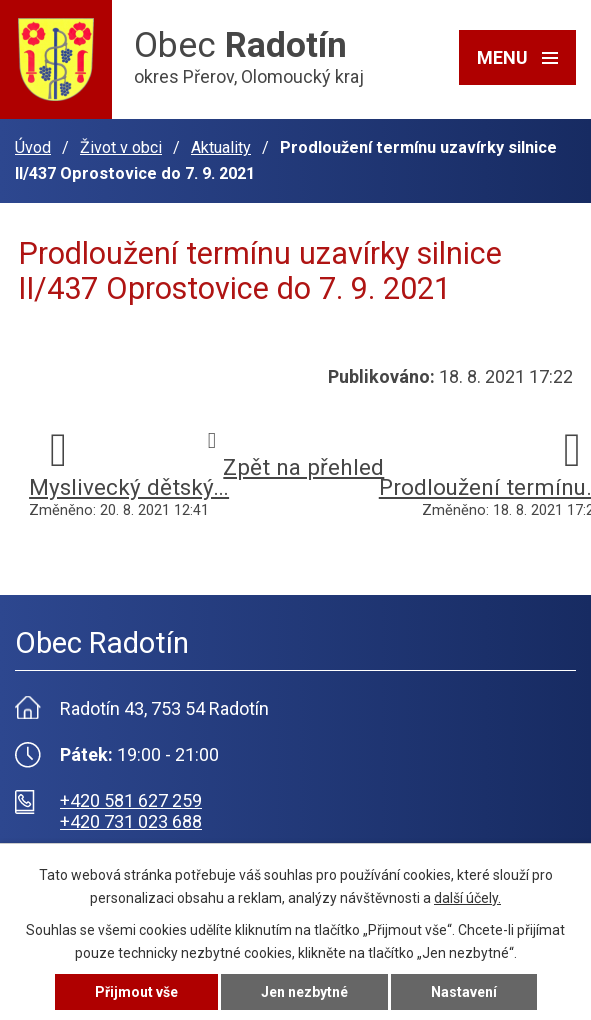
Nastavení (464, 992)
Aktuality (221, 147)
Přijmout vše (136, 992)
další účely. (467, 898)
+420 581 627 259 (131, 800)
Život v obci (121, 147)
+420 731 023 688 (131, 821)
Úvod (33, 147)
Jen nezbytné (304, 992)
